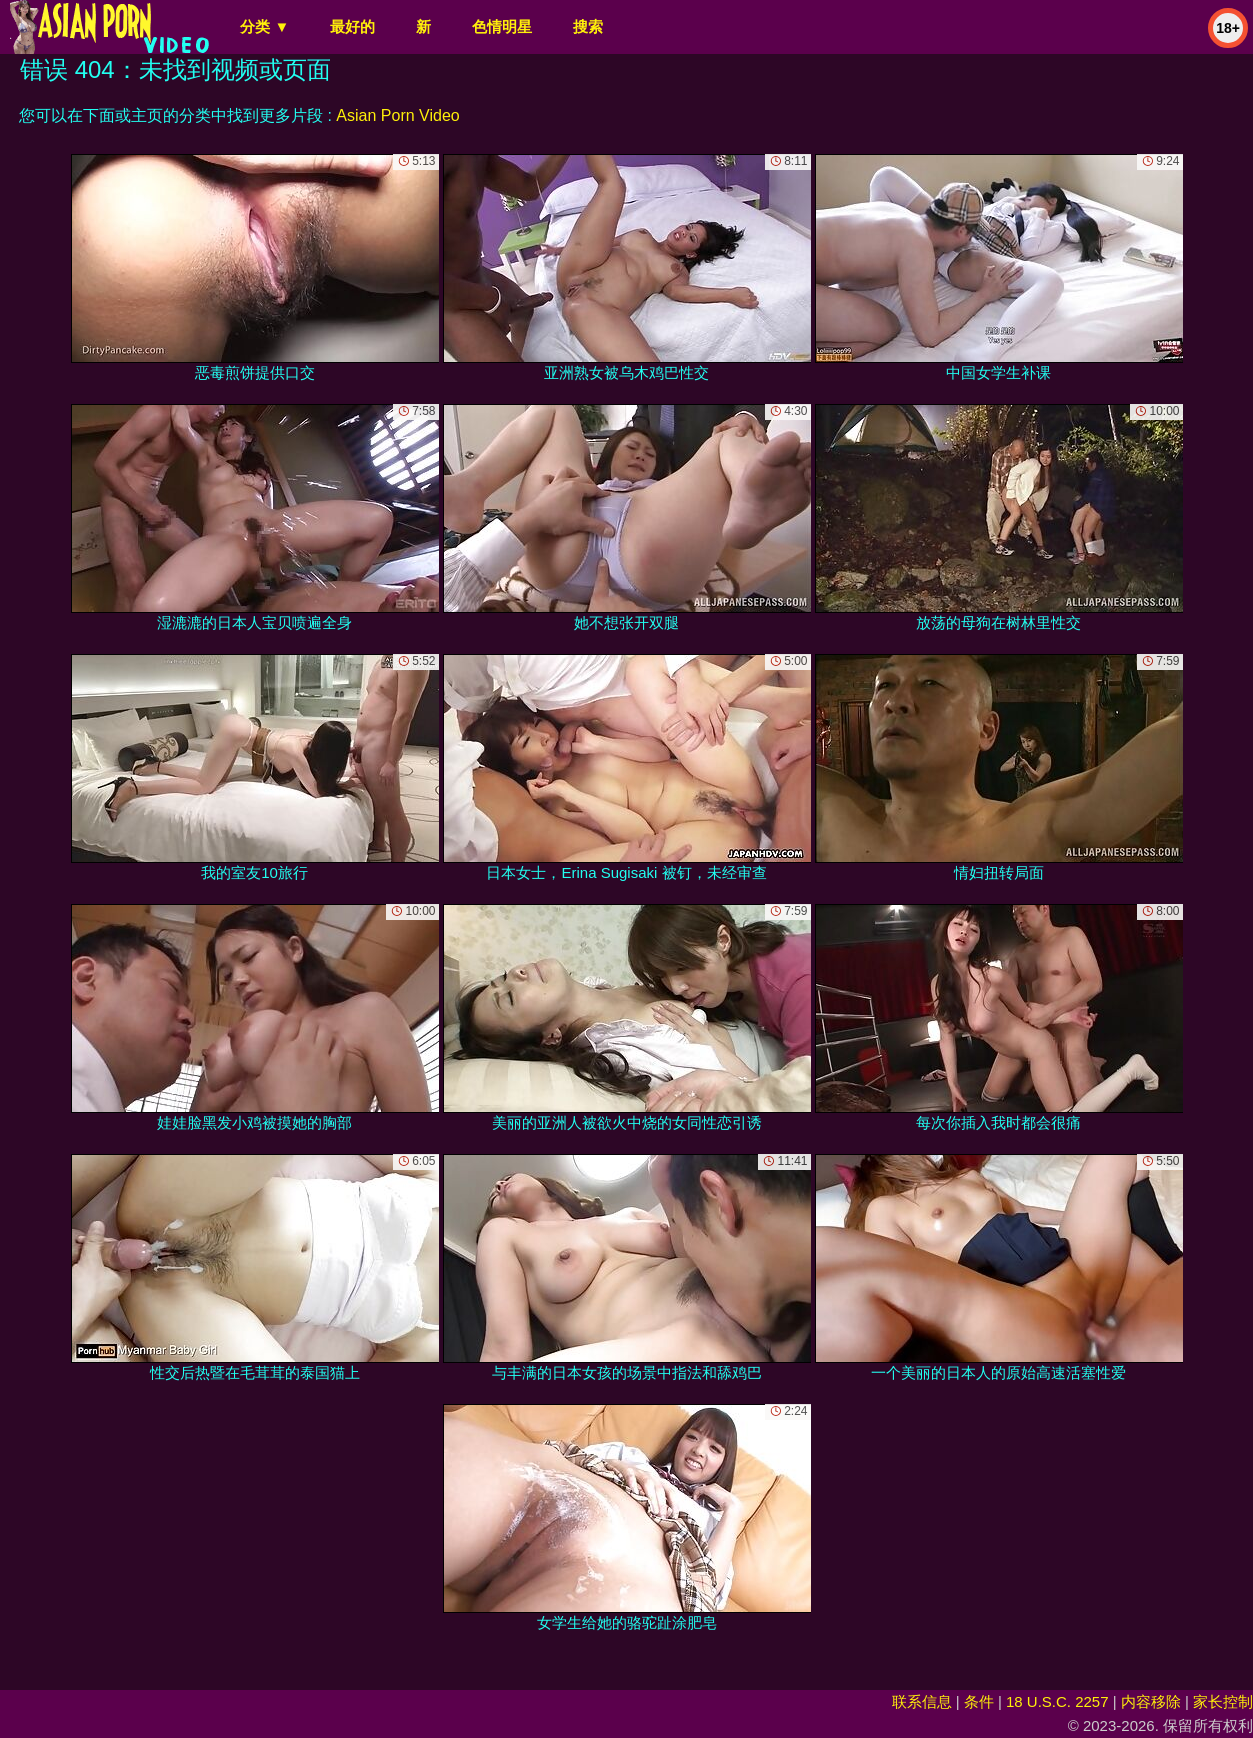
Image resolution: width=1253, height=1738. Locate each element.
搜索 (588, 26)
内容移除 (1151, 1701)
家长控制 (1223, 1701)
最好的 (352, 26)
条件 (979, 1701)
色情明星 (502, 26)
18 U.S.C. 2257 (1057, 1701)
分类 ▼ (264, 26)
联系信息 (922, 1701)
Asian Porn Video (397, 115)
